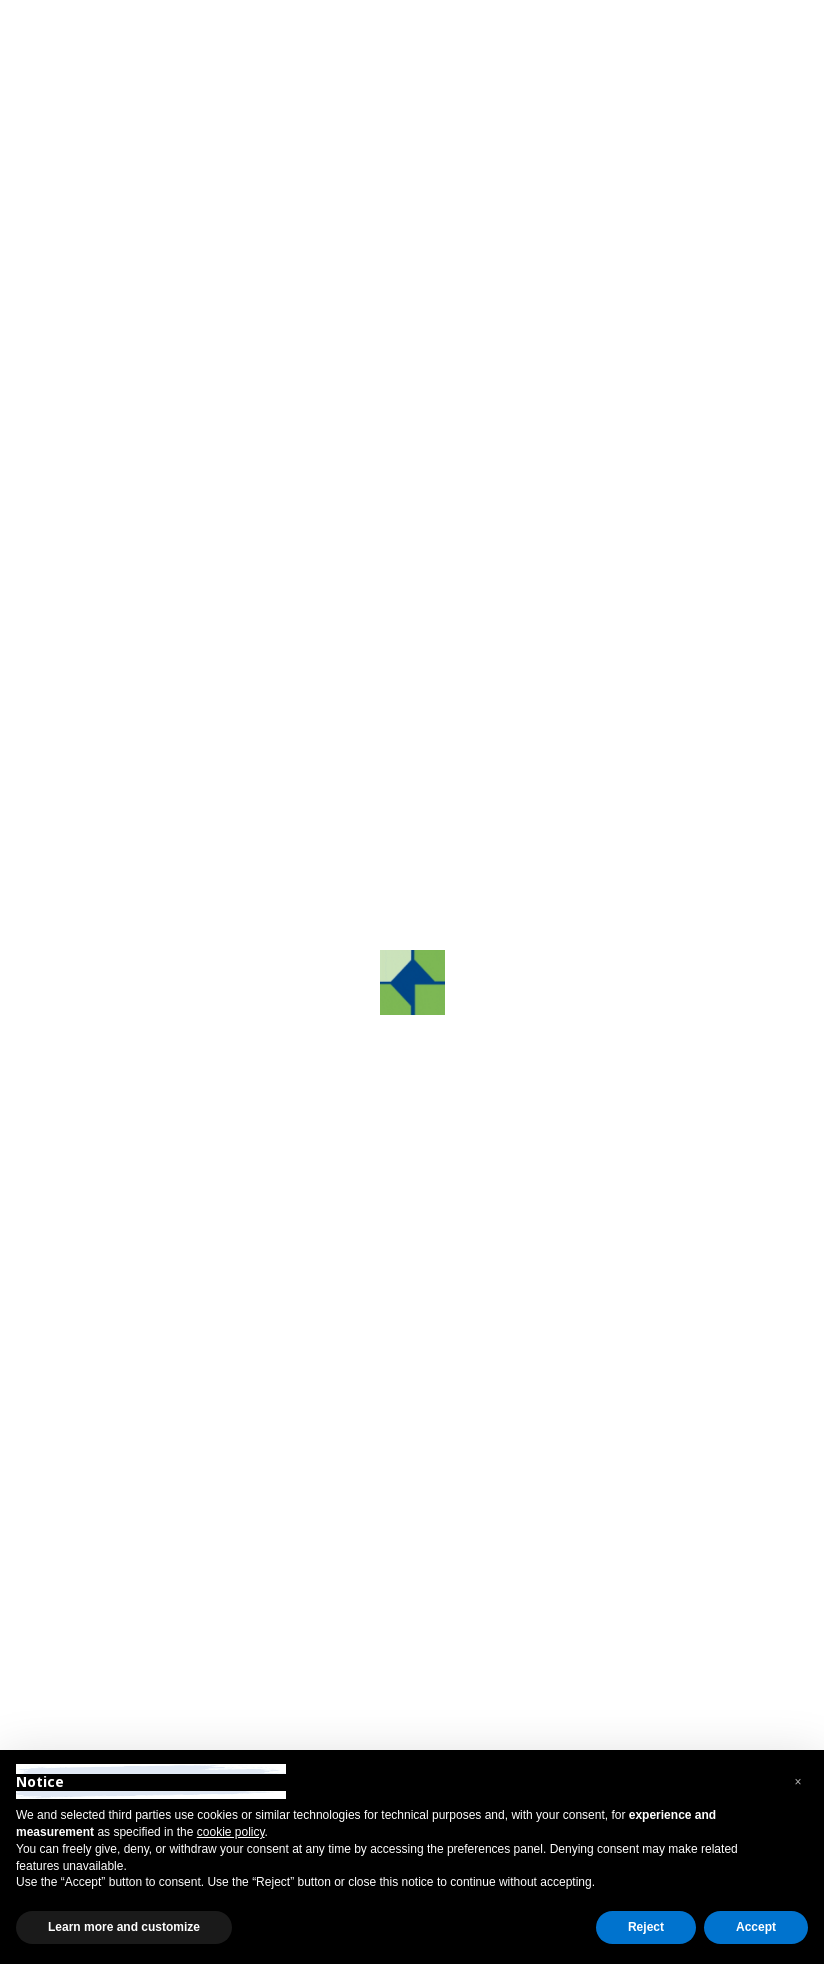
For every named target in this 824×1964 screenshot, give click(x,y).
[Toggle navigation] (760, 76)
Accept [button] (756, 1927)
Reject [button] (646, 1927)
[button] (798, 1782)
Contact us (150, 449)
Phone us (354, 449)
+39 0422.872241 (382, 1537)
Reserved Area (112, 19)
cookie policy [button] (231, 1832)
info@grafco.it (619, 1537)
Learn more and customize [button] (124, 1927)
